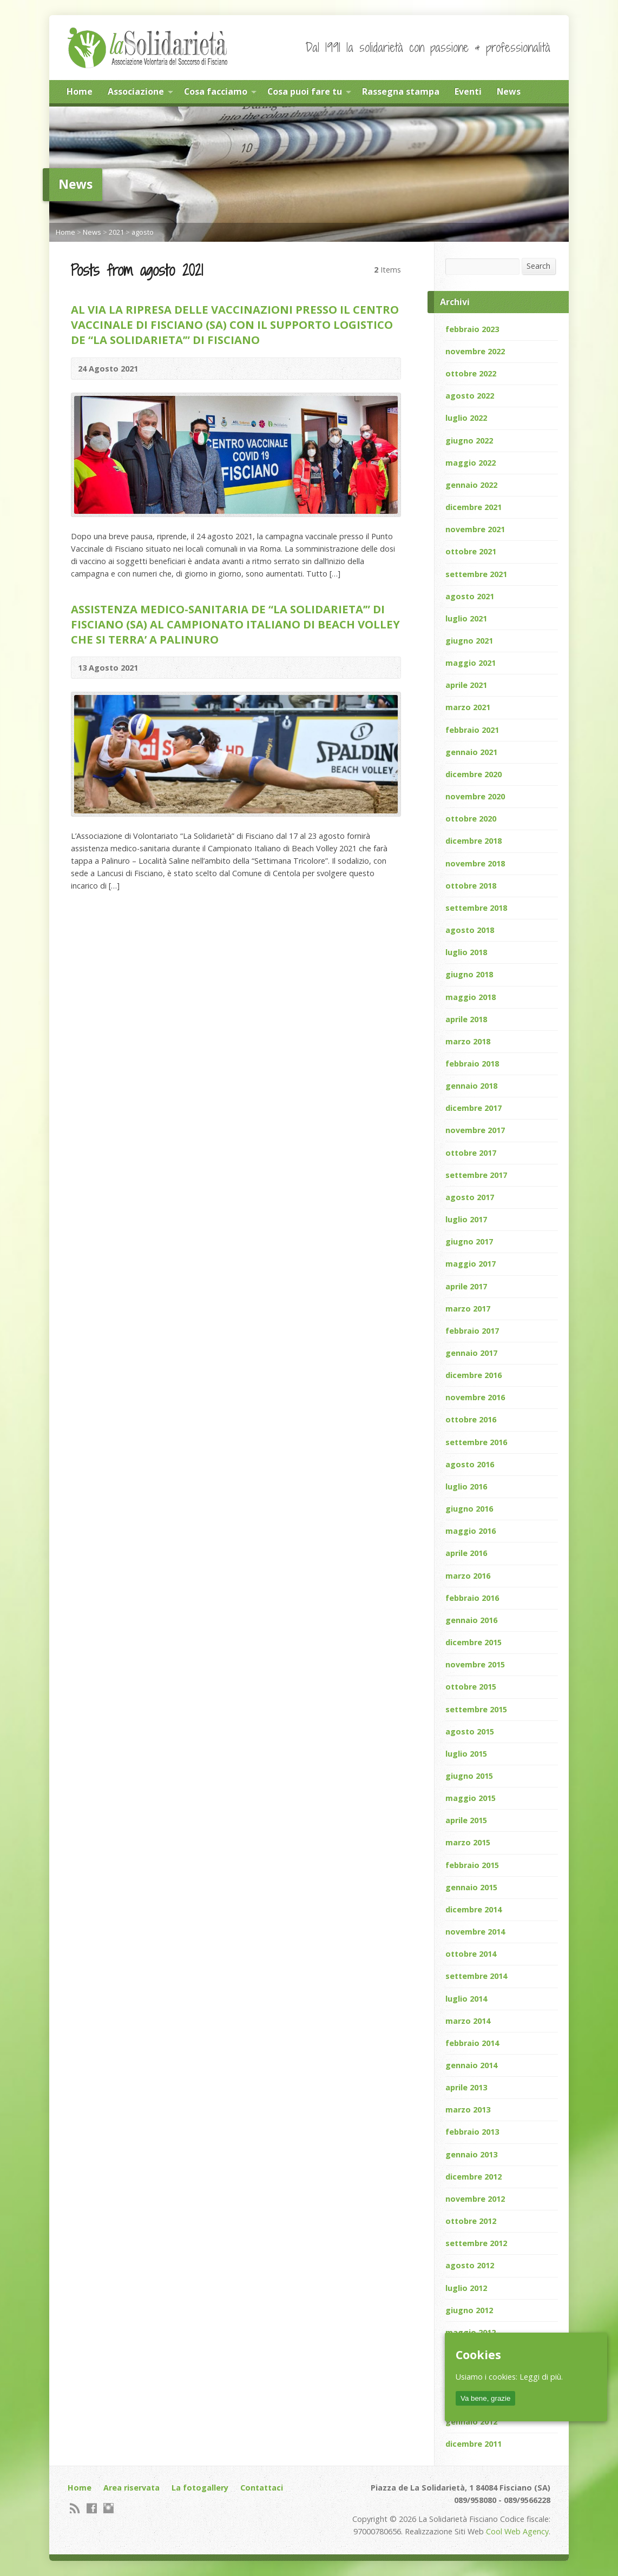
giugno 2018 (469, 974)
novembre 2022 (475, 351)
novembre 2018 (475, 863)
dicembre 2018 (473, 841)
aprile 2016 (466, 1553)
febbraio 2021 (472, 730)
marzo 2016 (467, 1576)
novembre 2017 (475, 1130)
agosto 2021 (469, 596)
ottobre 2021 (470, 551)
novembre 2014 (475, 1931)
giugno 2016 (469, 1509)
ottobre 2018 (470, 885)
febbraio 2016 (472, 1598)
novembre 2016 (475, 1397)
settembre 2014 (476, 1976)
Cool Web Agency (517, 2531)
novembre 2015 (475, 1664)
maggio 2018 (470, 997)
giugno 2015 (469, 1776)
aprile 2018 (466, 1019)
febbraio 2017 (472, 1331)
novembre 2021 (475, 529)
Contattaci (261, 2487)
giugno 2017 (469, 1241)
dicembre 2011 (473, 2444)
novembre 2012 (475, 2199)
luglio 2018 (466, 952)
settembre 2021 (476, 574)
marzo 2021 (467, 707)
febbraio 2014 (472, 2043)
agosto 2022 (469, 395)
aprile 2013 (466, 2087)
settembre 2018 (476, 908)
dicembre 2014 (473, 1909)
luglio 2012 (466, 2288)
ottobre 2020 (470, 818)
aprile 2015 (466, 1820)
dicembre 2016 (473, 1375)
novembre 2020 (475, 796)
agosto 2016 (469, 1464)
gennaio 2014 (471, 2065)
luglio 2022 (466, 418)
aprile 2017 (466, 1286)
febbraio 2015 (472, 1865)
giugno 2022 (469, 440)
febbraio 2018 (472, 1063)
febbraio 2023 (472, 329)
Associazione (136, 91)
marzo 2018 (467, 1041)
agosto (143, 232)
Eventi (468, 91)
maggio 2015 (470, 1798)
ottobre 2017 (470, 1153)
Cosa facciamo (215, 91)
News (509, 91)
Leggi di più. (541, 2377)
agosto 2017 (469, 1197)
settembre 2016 (476, 1442)
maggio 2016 (470, 1531)
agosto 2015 (469, 1731)
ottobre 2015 (470, 1686)
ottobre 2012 (470, 2221)
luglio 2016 (466, 1486)
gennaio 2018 (471, 1086)
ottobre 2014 (470, 1954)
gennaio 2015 (471, 1887)
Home (80, 91)
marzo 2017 (467, 1308)
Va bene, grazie (485, 2398)
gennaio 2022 (471, 485)
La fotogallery (200, 2487)
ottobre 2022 (470, 373)
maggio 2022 (470, 463)
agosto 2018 (469, 930)
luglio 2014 (466, 1999)
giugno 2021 (469, 640)
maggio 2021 (470, 663)
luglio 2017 (466, 1219)
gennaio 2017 (471, 1353)
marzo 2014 (467, 2021)
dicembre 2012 (473, 2176)
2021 (116, 232)
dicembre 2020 (473, 774)
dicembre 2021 (473, 507)
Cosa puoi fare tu (304, 91)
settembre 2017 (476, 1175)
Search (538, 266)
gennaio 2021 (471, 752)
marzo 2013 (467, 2109)
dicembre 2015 (473, 1642)
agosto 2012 (469, 2265)
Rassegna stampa (400, 91)
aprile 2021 (466, 685)
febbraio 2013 (472, 2132)
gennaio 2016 (471, 1620)
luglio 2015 (466, 1754)
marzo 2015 (467, 1842)
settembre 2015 (476, 1709)
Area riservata (131, 2487)
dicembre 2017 (473, 1108)
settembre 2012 (476, 2243)
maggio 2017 (470, 1264)
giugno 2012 (469, 2310)
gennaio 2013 (471, 2154)
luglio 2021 (466, 618)
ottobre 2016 (470, 1419)
